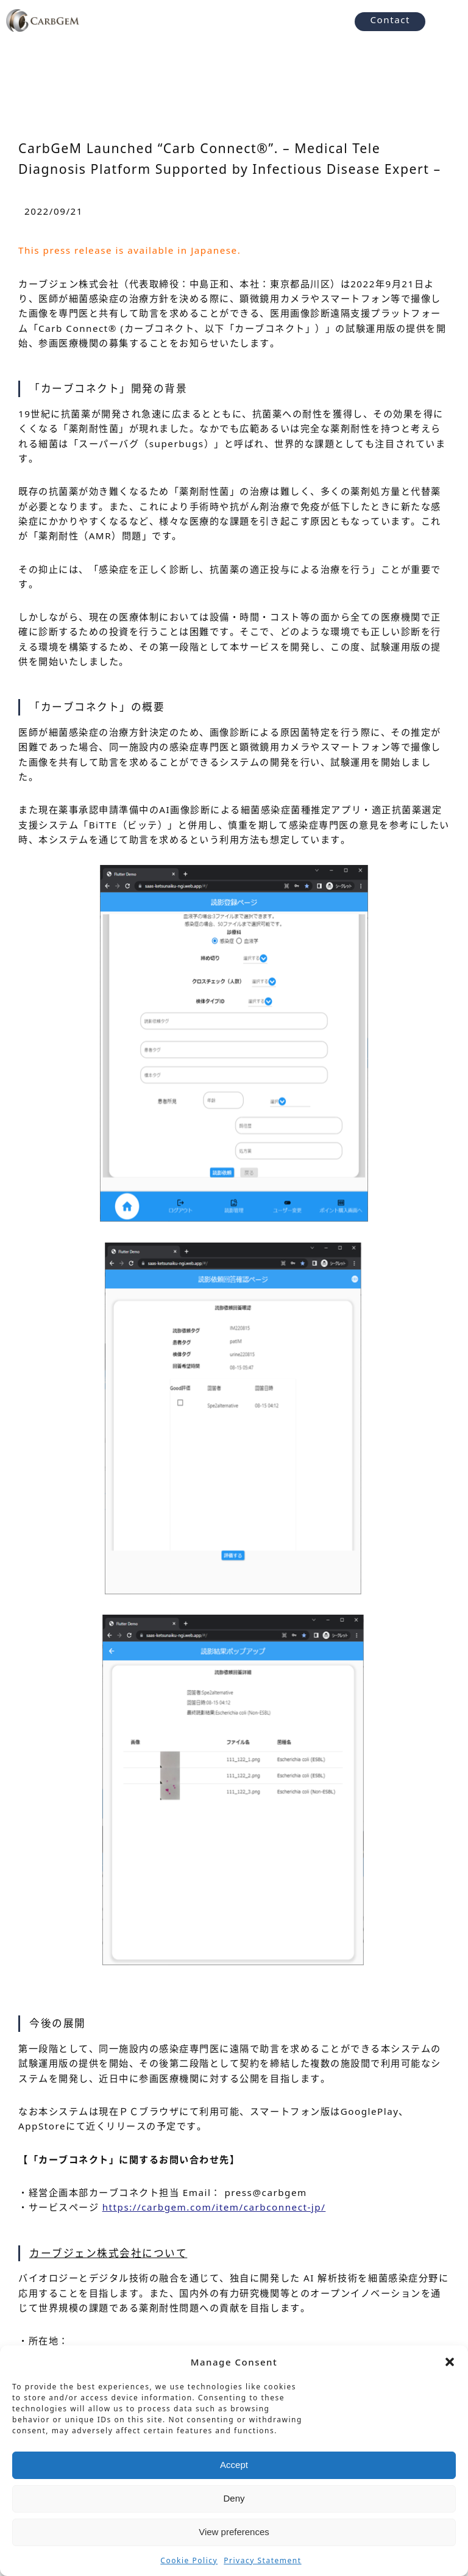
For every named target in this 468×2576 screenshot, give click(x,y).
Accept (234, 2464)
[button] (450, 2362)
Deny (233, 2498)
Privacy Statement (262, 2560)
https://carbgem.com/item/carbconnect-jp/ (214, 2207)
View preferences (234, 2532)
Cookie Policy (189, 2560)
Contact (390, 19)
